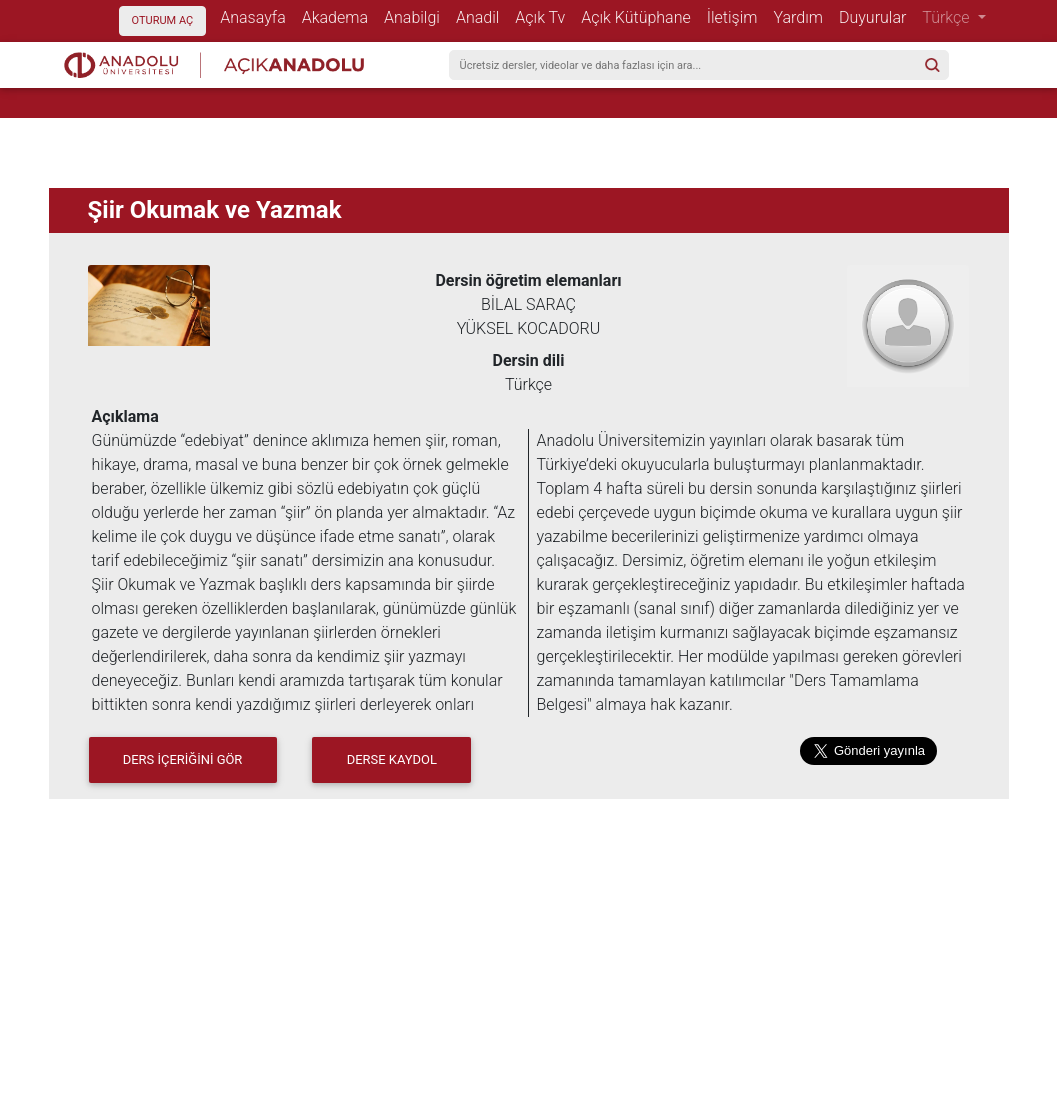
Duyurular (876, 17)
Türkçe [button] (947, 17)
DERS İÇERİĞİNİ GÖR (183, 759)
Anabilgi (416, 17)
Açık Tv (544, 17)
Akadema (339, 17)
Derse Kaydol (392, 759)
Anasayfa (257, 17)
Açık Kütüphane (639, 17)
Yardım (802, 17)
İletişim (736, 17)
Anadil (481, 17)
